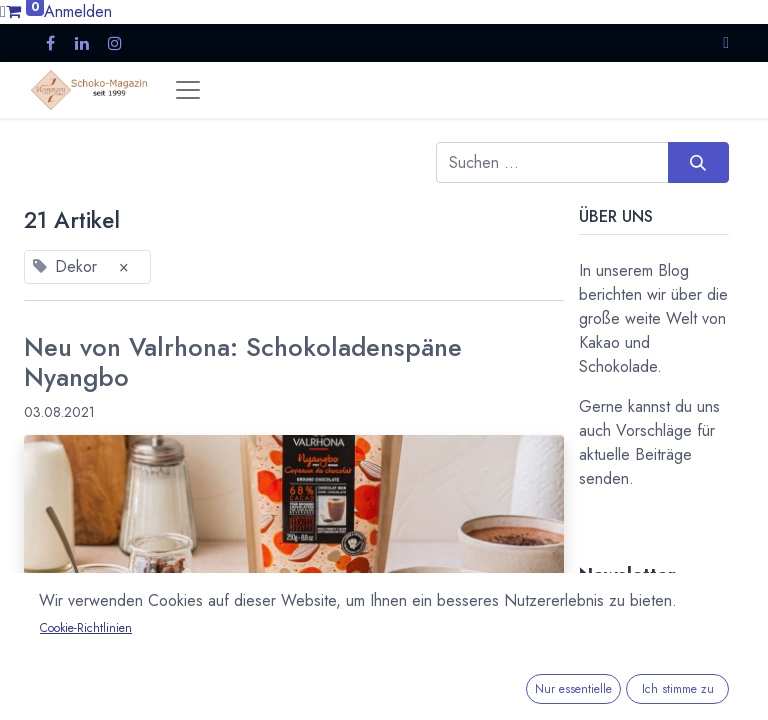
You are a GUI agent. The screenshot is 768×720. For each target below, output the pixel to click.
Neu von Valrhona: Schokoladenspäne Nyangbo (243, 363)
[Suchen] (698, 162)
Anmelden (78, 11)
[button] (726, 42)
